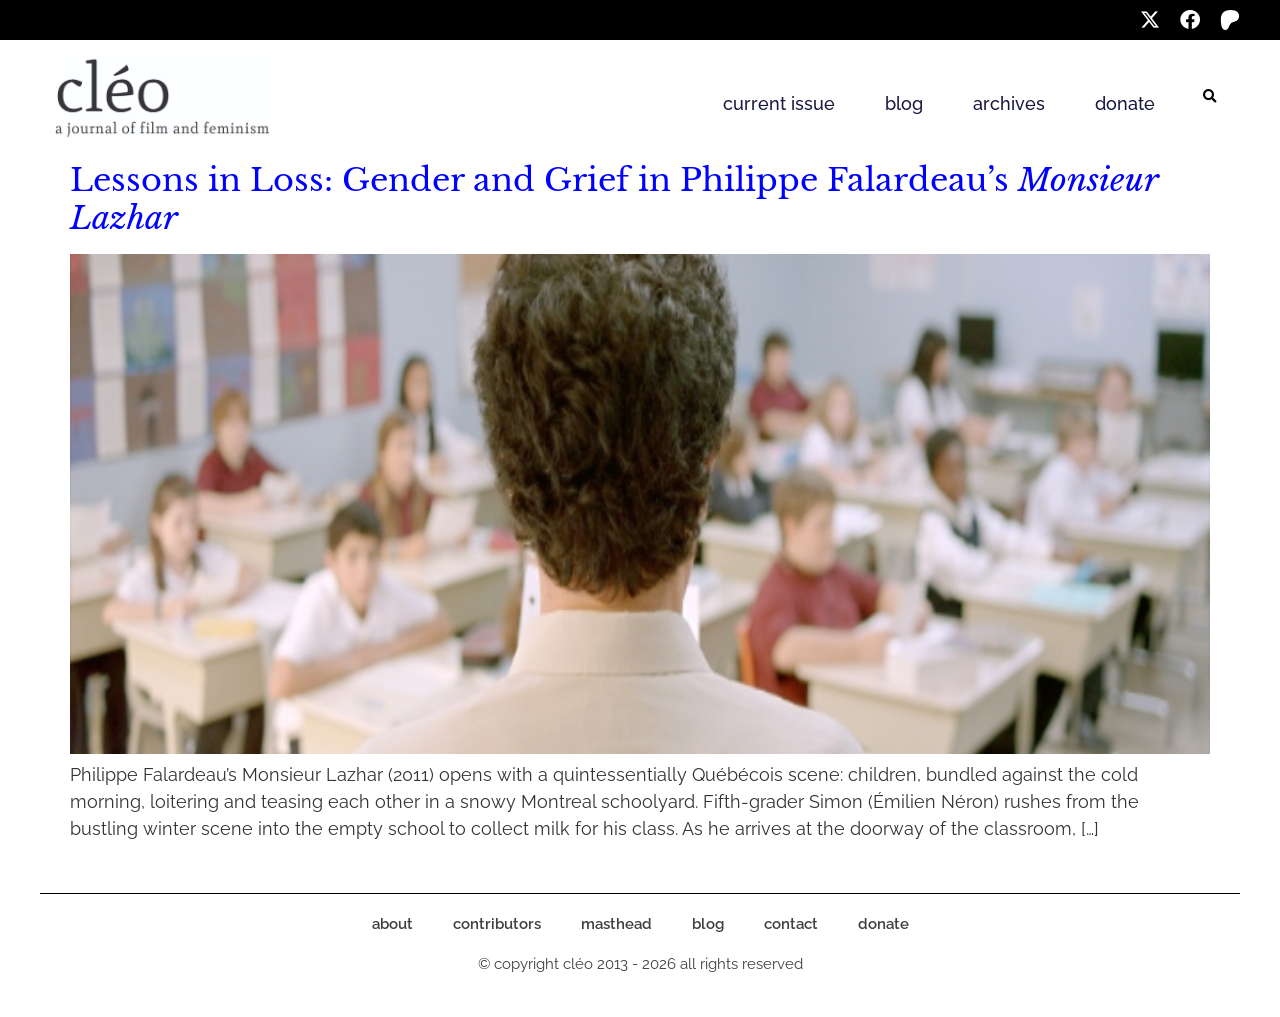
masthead (616, 924)
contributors (497, 924)
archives (1009, 103)
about (392, 924)
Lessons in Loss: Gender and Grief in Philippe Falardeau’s (614, 199)
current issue (779, 103)
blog (904, 103)
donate (1125, 103)
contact (791, 924)
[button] (1210, 97)
